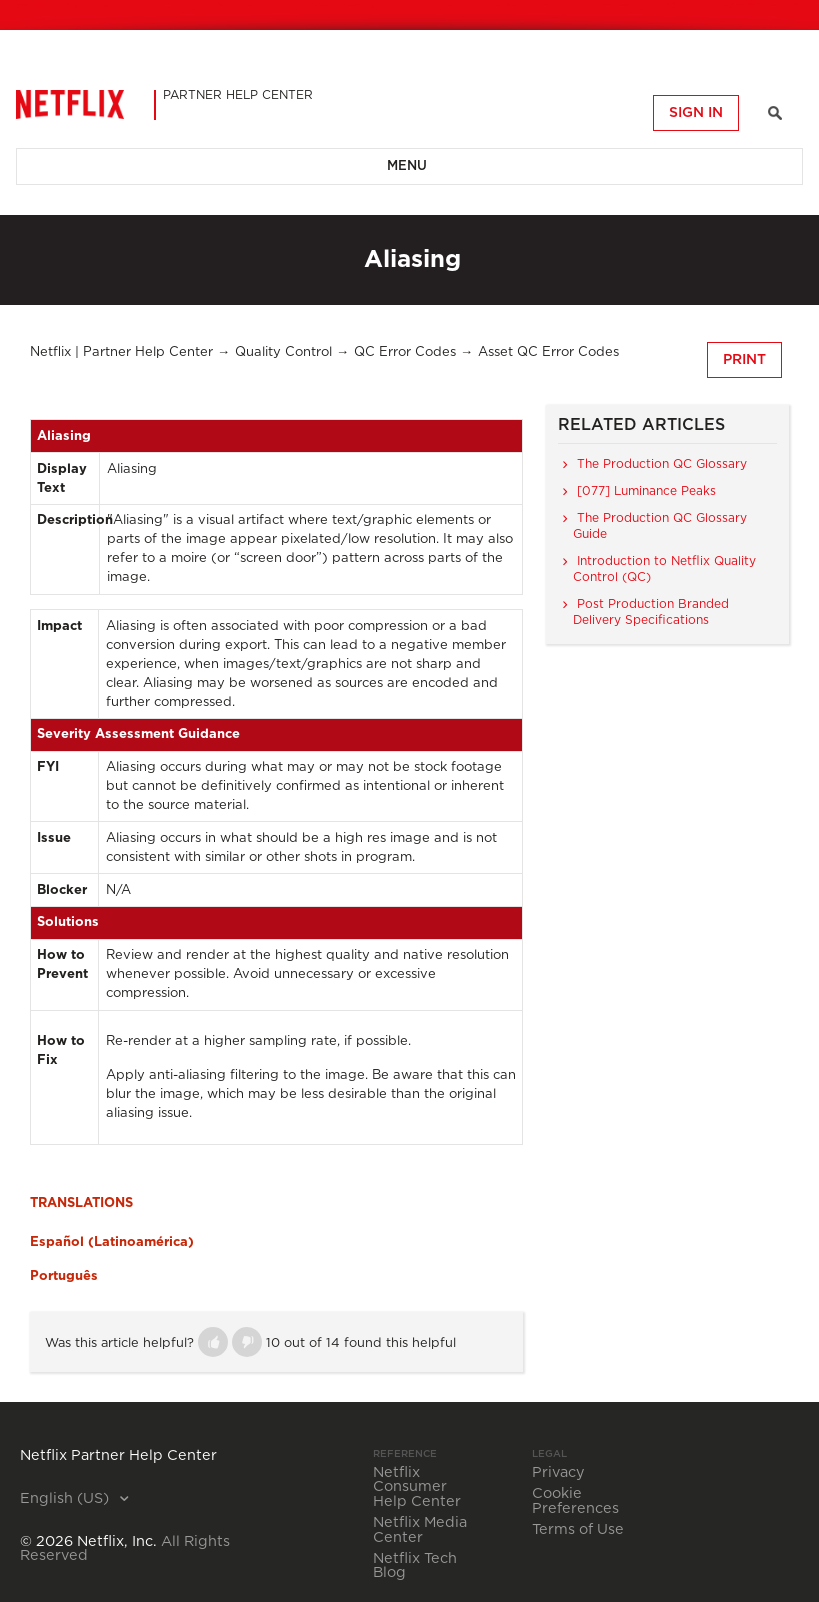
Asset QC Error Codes (548, 352)
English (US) (66, 1499)
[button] (213, 1342)
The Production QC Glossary (662, 464)
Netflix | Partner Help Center (121, 352)
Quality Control (283, 352)
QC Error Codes (405, 352)
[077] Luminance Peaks (646, 491)
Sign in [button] (696, 113)
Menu (407, 166)
